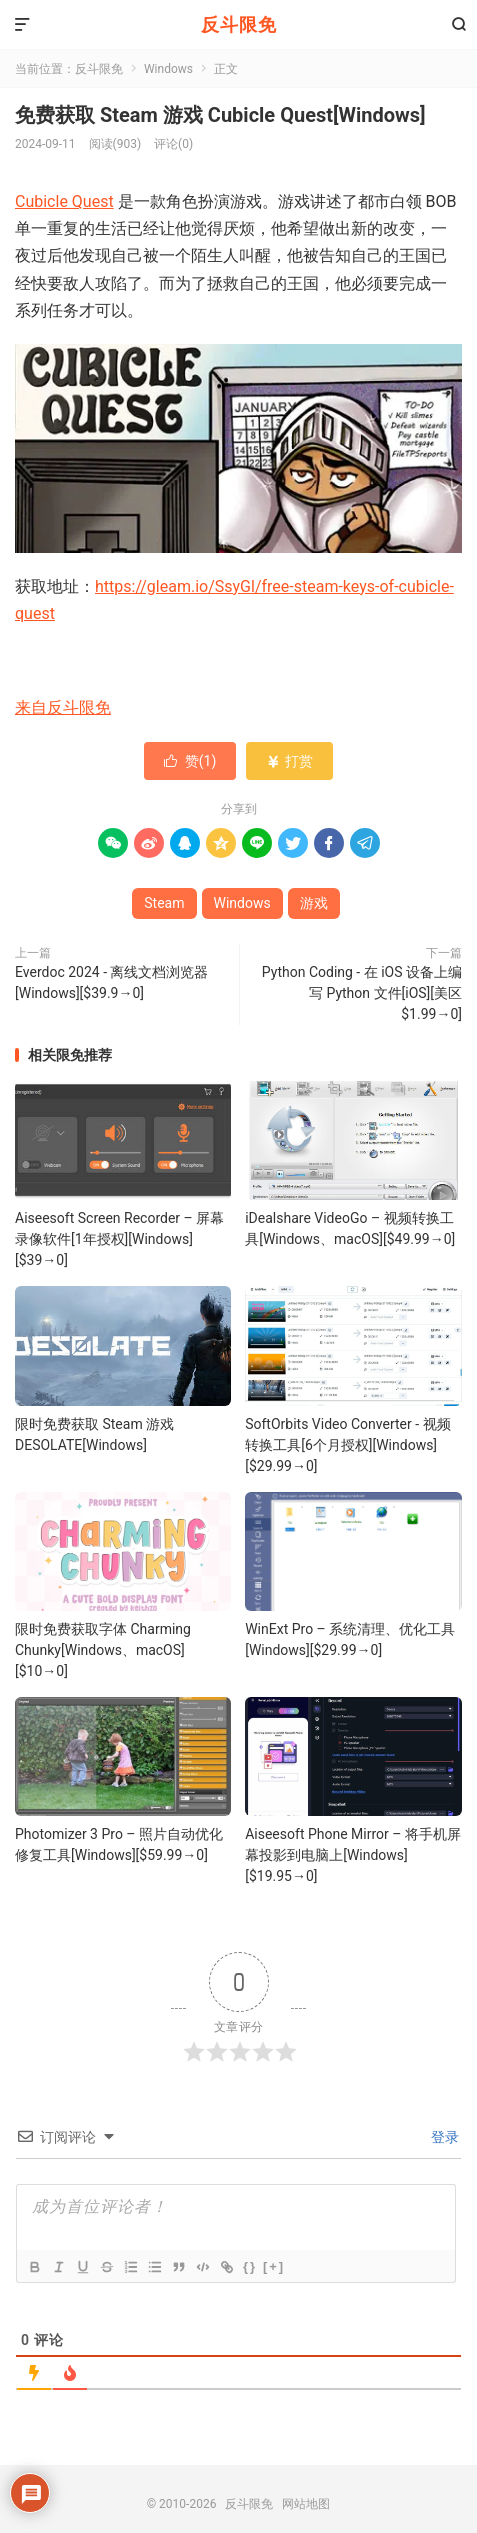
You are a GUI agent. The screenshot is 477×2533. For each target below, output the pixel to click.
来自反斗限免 (63, 707)
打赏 (289, 761)
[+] (274, 2266)
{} (250, 2266)
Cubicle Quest (64, 201)
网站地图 (306, 2504)
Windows (168, 69)
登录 (443, 2137)
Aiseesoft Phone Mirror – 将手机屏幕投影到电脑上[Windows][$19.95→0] (353, 1855)
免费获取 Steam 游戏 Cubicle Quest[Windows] (220, 115)
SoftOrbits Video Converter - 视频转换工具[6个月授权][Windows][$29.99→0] (347, 1445)
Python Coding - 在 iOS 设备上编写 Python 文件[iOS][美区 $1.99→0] (362, 993)
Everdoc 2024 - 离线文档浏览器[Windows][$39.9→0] (111, 982)
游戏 (314, 903)
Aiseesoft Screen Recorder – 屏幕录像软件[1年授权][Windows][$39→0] (119, 1239)
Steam (164, 903)
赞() (190, 761)
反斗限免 (239, 24)
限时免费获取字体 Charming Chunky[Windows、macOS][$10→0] (103, 1650)
